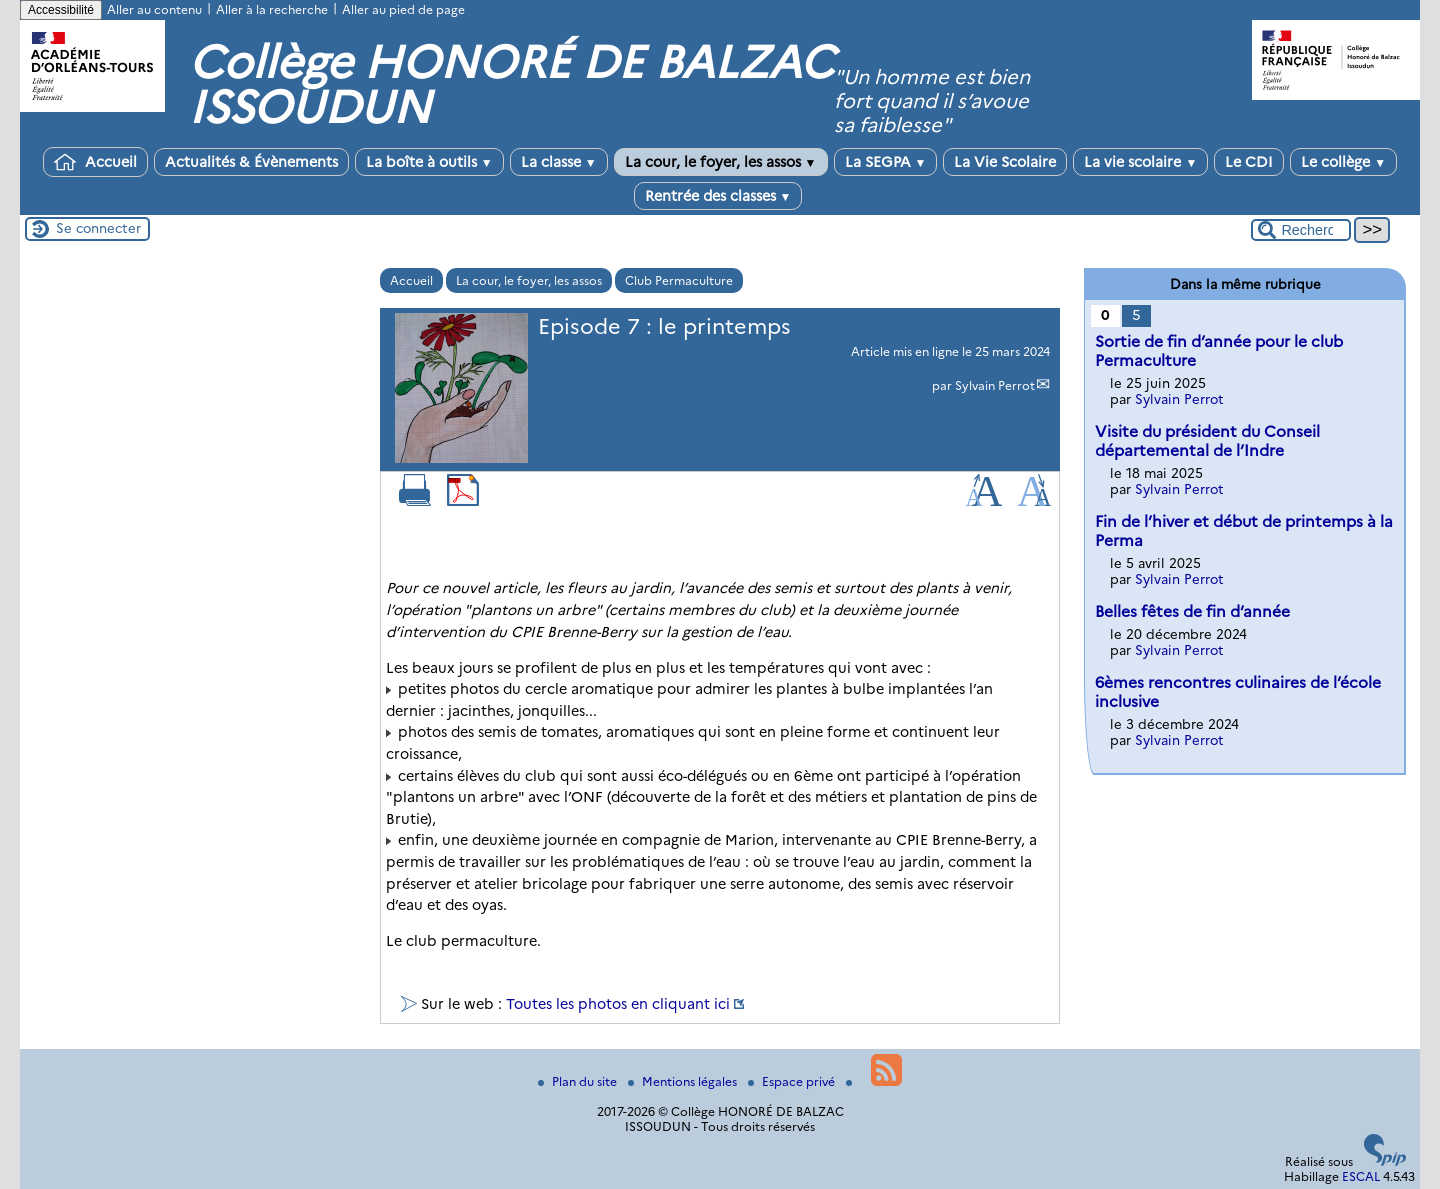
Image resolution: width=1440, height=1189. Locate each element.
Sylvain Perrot (995, 385)
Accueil (95, 162)
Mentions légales (684, 1081)
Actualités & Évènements (251, 162)
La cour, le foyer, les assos (721, 162)
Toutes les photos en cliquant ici (618, 1004)
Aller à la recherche (272, 9)
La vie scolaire (1140, 162)
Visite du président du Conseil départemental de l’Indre (1207, 441)
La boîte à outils (429, 162)
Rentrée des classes (718, 196)
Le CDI (1249, 162)
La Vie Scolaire (1005, 162)
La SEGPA (886, 162)
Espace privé (793, 1081)
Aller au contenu (154, 9)
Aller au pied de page (403, 9)
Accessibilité (61, 10)
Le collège (1343, 162)
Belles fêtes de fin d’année (1192, 611)
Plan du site (579, 1081)
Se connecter (98, 228)
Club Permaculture (679, 280)
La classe (559, 162)
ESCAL (1361, 1176)
